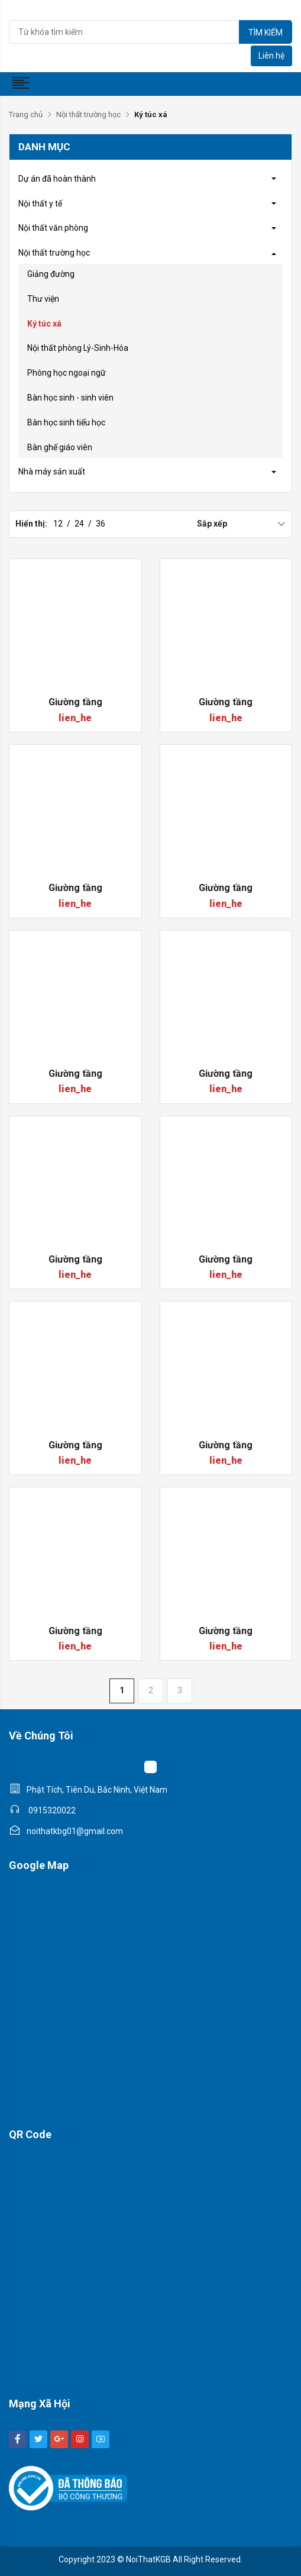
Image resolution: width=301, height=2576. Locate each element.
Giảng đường (51, 274)
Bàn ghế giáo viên (59, 447)
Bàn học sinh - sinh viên (70, 397)
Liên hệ (271, 55)
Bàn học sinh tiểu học (66, 422)
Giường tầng (75, 702)
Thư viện (43, 299)
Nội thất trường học (88, 114)
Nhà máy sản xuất (51, 471)
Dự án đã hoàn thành (57, 178)
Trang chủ (26, 114)
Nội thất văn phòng (53, 228)
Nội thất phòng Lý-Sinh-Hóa (77, 348)
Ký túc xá (44, 323)
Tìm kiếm (265, 32)
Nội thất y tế (40, 203)
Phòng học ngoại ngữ (66, 372)
